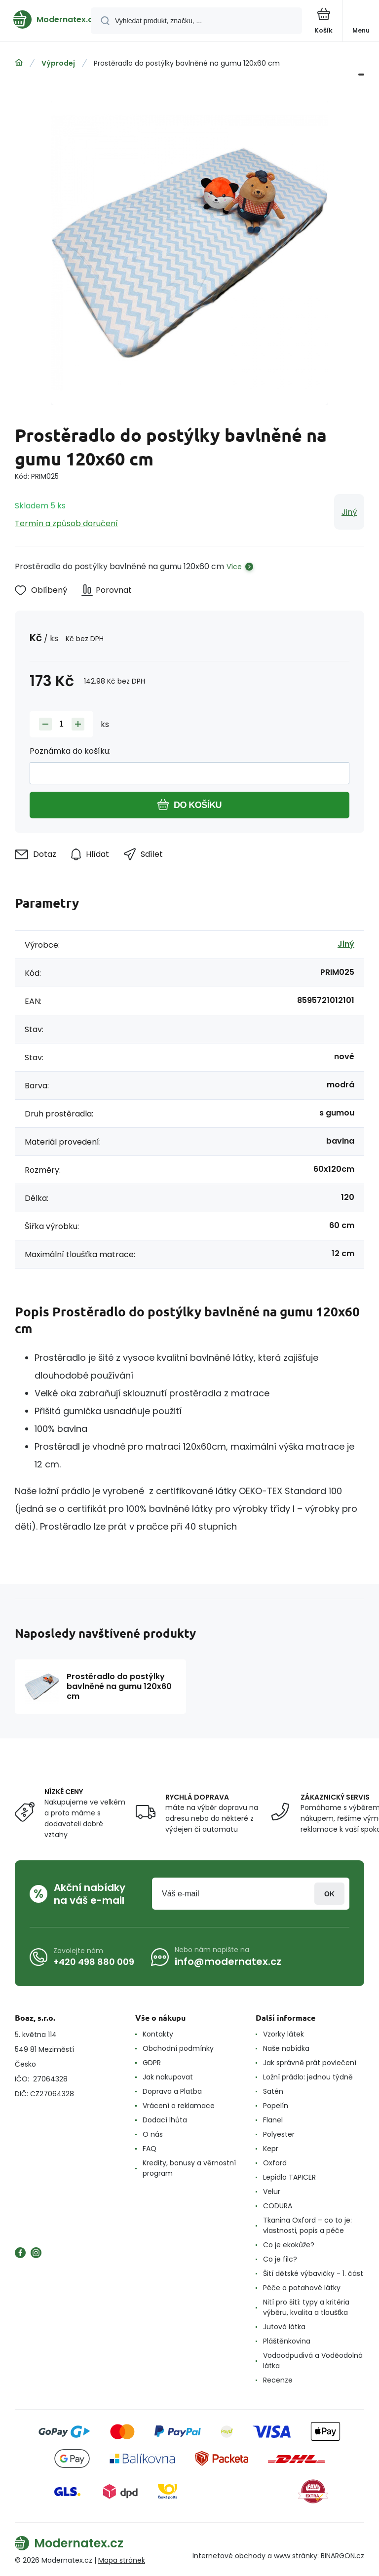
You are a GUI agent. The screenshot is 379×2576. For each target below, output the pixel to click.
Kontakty (158, 2034)
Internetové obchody (228, 2556)
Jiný (349, 512)
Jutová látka (284, 2327)
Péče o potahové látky (302, 2288)
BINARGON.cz (342, 2556)
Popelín (275, 2106)
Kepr (270, 2148)
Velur (271, 2191)
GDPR (152, 2063)
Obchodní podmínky (178, 2048)
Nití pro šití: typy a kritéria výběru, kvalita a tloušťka (306, 2307)
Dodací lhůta (165, 2120)
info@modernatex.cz (228, 1961)
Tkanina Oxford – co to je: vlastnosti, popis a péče (307, 2225)
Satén (273, 2091)
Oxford (275, 2163)
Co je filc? (280, 2259)
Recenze (278, 2380)
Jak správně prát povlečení (309, 2063)
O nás (153, 2134)
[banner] (45, 19)
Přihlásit (329, 1894)
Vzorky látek (283, 2034)
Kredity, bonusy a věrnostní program (189, 2168)
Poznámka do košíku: (70, 751)
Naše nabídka (286, 2048)
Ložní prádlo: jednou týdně (308, 2077)
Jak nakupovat (168, 2077)
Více (234, 567)
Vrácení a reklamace (179, 2106)
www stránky (295, 2556)
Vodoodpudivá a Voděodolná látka (313, 2360)
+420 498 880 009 (93, 1962)
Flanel (273, 2120)
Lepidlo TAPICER (289, 2177)
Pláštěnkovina (286, 2341)
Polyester (279, 2134)
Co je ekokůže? (288, 2245)
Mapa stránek (121, 2560)
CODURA (277, 2206)
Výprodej (58, 63)
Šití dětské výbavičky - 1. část (313, 2273)
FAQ (149, 2148)
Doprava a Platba (172, 2091)
